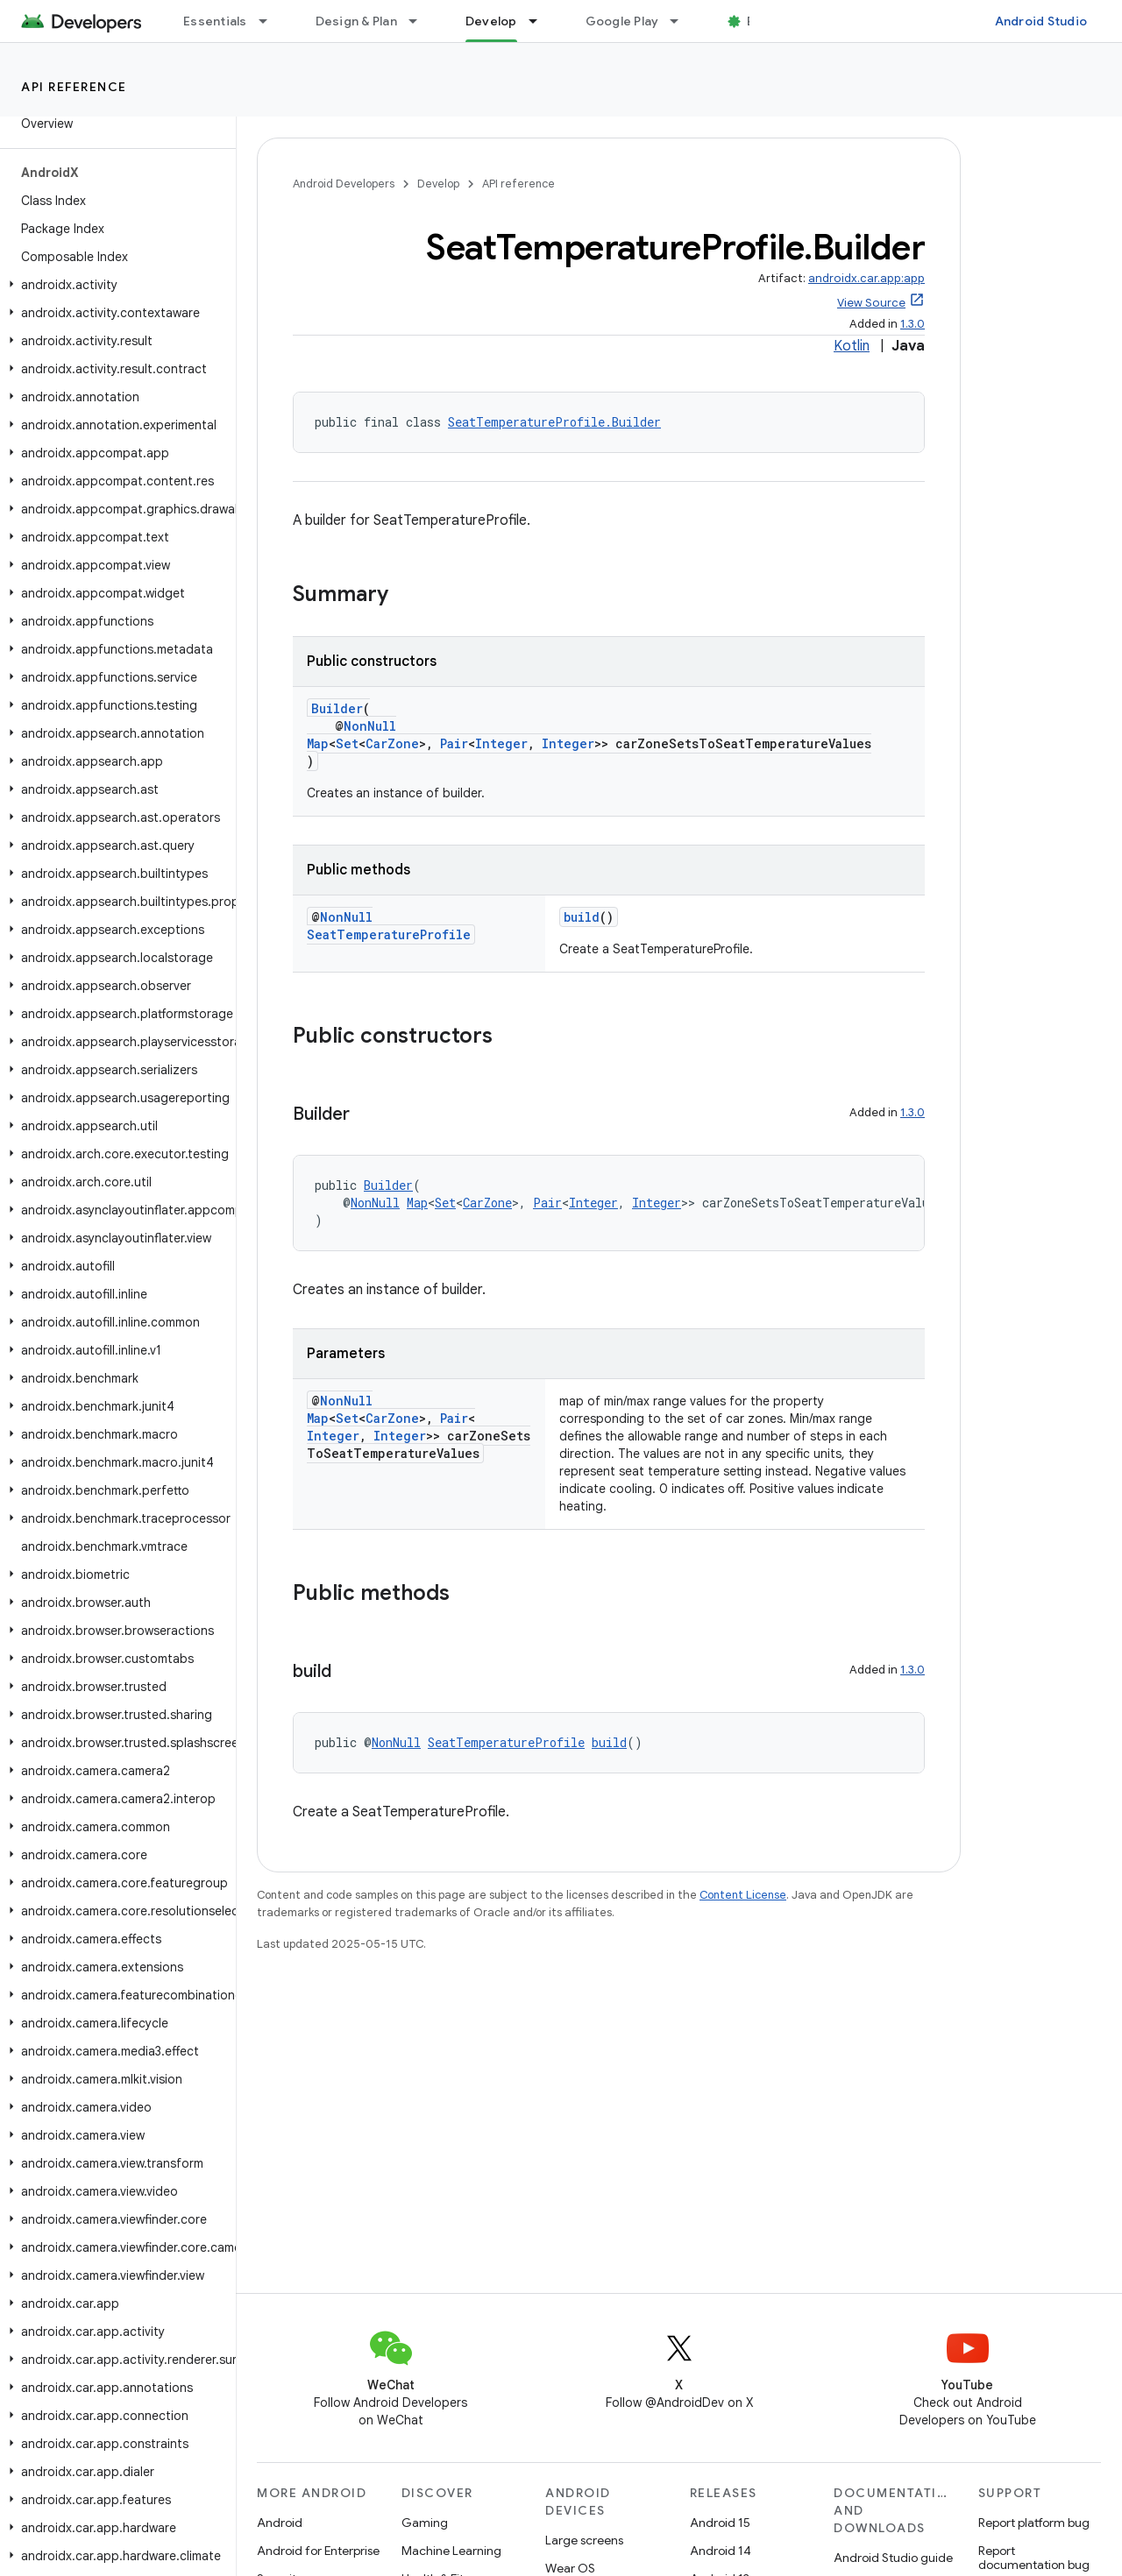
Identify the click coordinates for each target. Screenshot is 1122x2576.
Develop (438, 183)
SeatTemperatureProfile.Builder (554, 422)
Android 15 (720, 2522)
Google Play (622, 21)
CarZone (392, 743)
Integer (501, 743)
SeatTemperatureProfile (389, 934)
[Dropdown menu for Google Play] (682, 21)
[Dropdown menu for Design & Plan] (420, 21)
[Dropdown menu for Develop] (541, 21)
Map (318, 743)
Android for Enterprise (318, 2550)
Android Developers (343, 183)
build (582, 917)
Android (279, 2522)
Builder (337, 708)
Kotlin (852, 346)
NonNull (370, 726)
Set (347, 743)
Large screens (584, 2540)
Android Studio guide (893, 2557)
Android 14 (720, 2550)
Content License (742, 1894)
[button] (114, 285)
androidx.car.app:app (866, 278)
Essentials (215, 21)
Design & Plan (356, 21)
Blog (760, 21)
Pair (454, 743)
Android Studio (1041, 21)
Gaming (424, 2522)
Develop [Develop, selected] (491, 21)
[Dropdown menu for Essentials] (271, 21)
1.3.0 (912, 323)
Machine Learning (451, 2550)
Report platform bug (1034, 2522)
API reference (74, 87)
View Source (871, 302)
